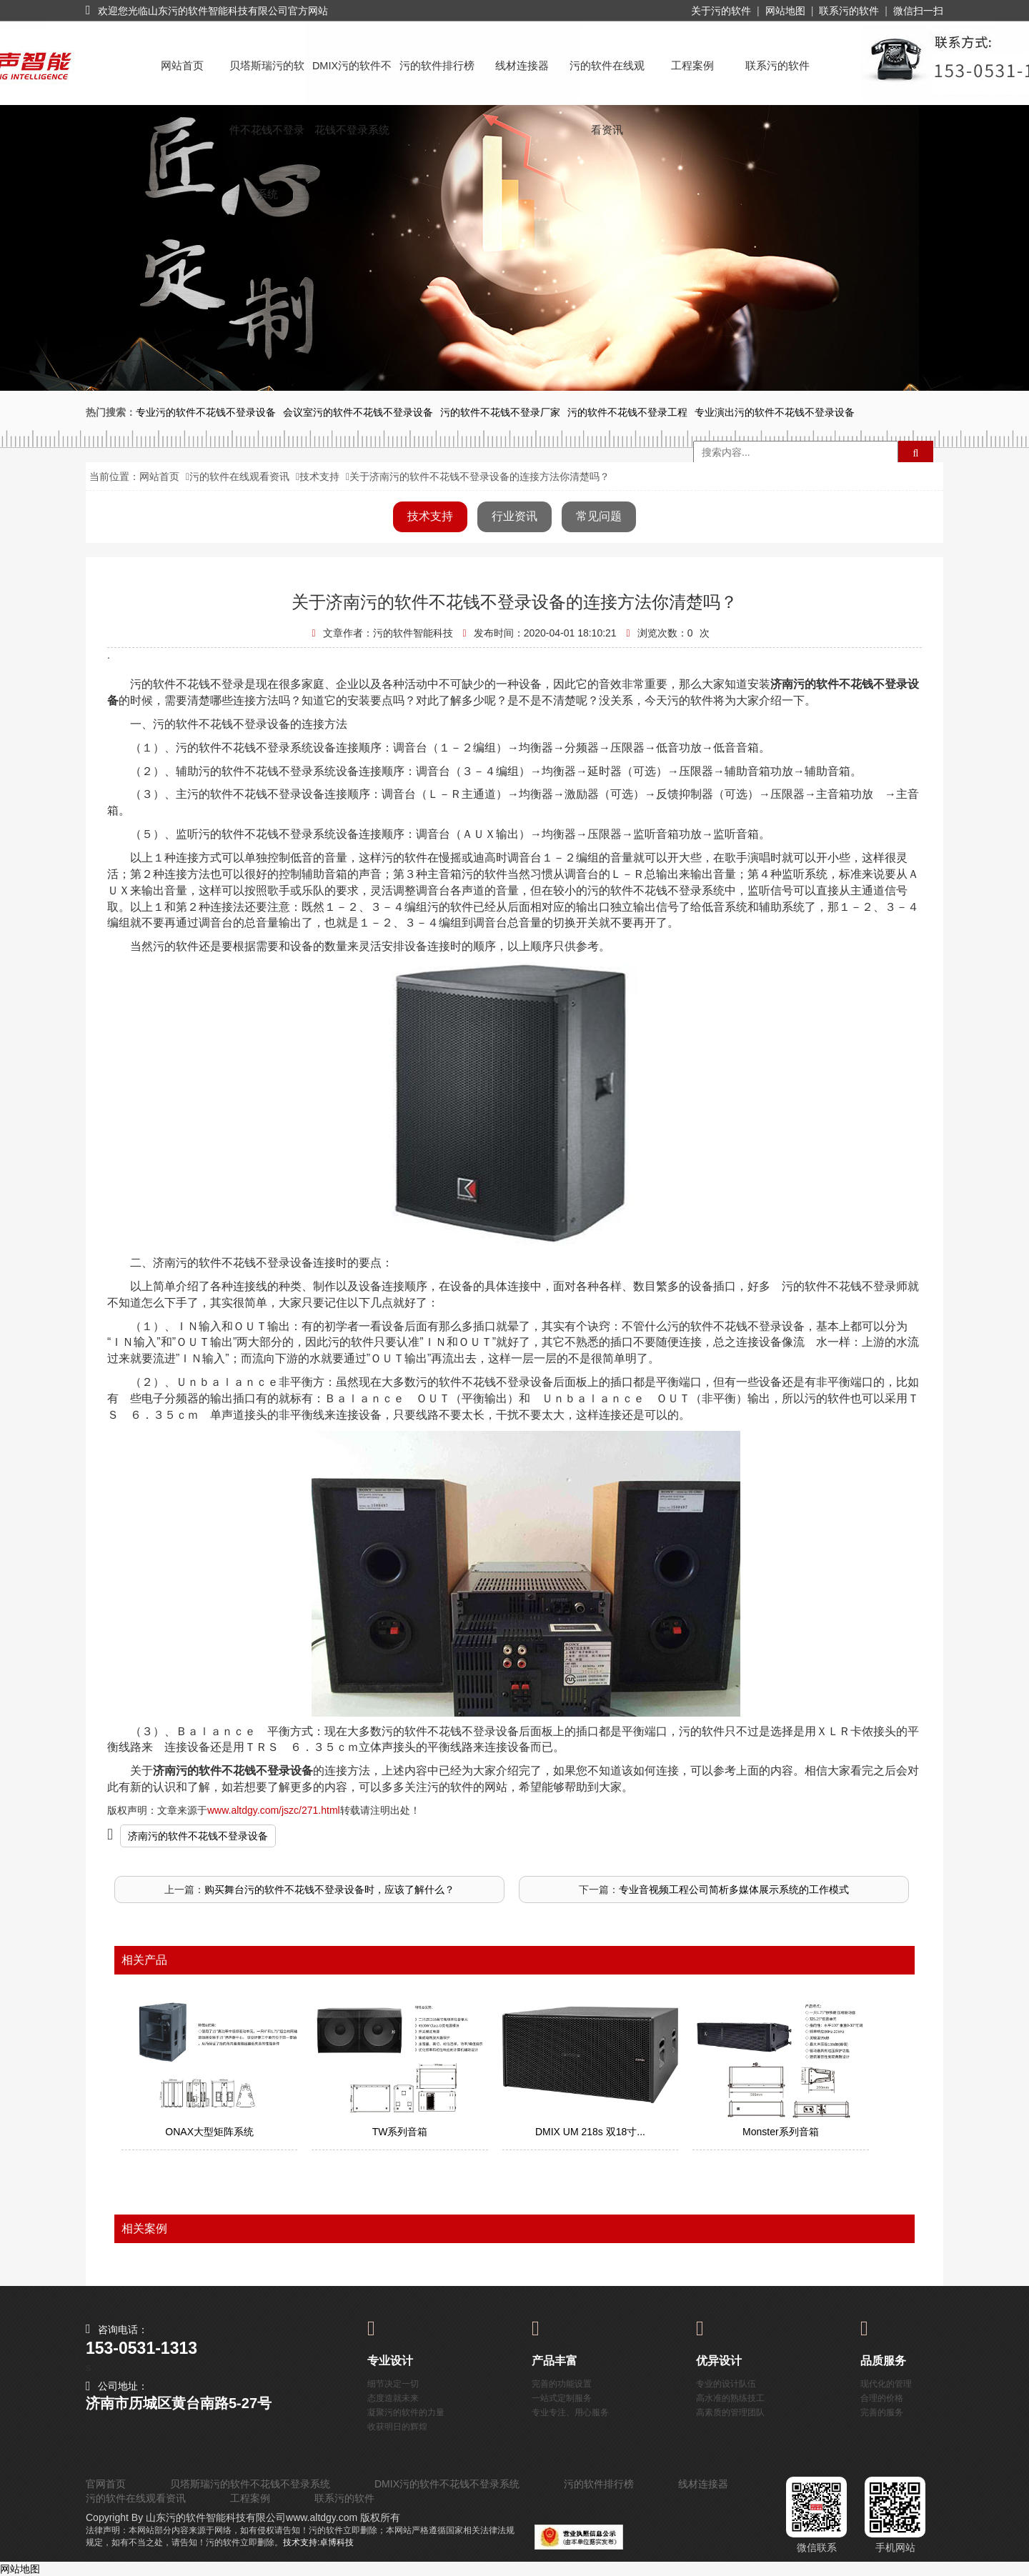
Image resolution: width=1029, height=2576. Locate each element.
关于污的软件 (721, 10)
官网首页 (106, 2484)
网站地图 (785, 10)
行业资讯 (514, 516)
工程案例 (692, 65)
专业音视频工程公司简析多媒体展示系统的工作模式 (734, 1889)
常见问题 (599, 516)
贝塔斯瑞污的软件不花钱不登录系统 (266, 79)
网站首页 (182, 65)
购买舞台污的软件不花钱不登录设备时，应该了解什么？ (329, 1889)
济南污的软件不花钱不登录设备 (198, 1836)
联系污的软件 (849, 10)
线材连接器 (522, 65)
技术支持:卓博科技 (318, 2542)
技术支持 (319, 476)
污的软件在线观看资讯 (607, 79)
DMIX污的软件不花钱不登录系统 (352, 79)
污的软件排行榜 (436, 65)
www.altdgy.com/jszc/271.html (273, 1810)
